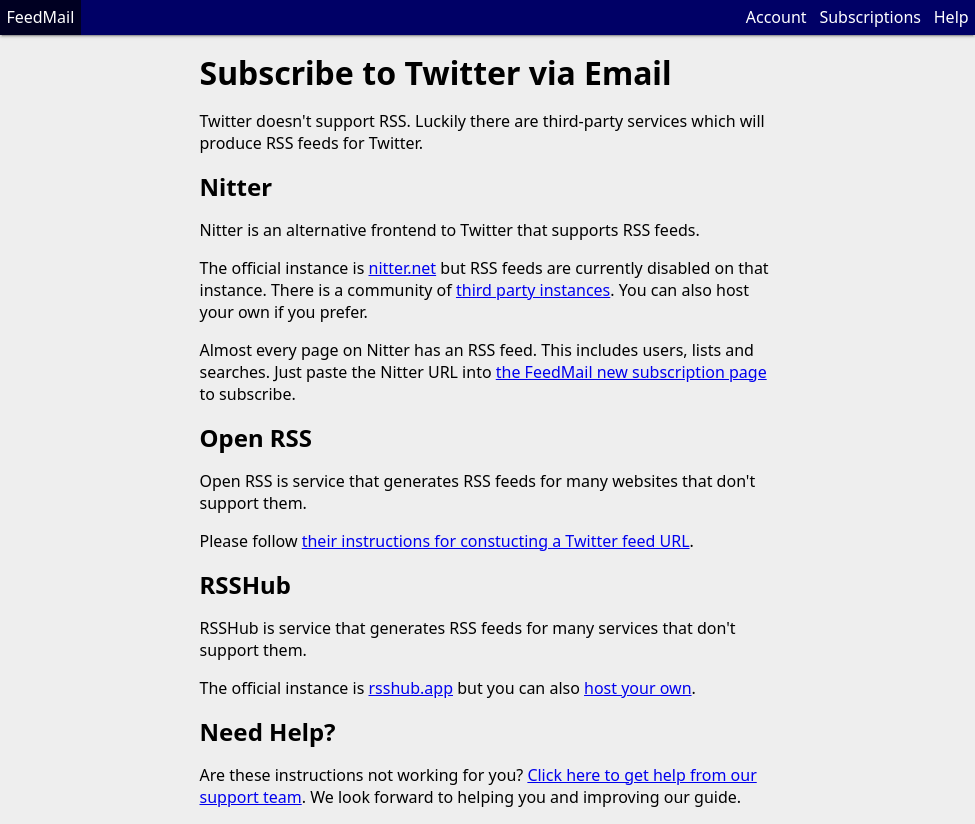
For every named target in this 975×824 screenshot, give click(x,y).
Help (951, 17)
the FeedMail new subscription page (631, 372)
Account (776, 17)
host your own (638, 688)
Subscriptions (870, 17)
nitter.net (403, 268)
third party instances (533, 290)
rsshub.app (411, 688)
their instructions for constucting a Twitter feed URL (496, 541)
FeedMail (40, 17)
